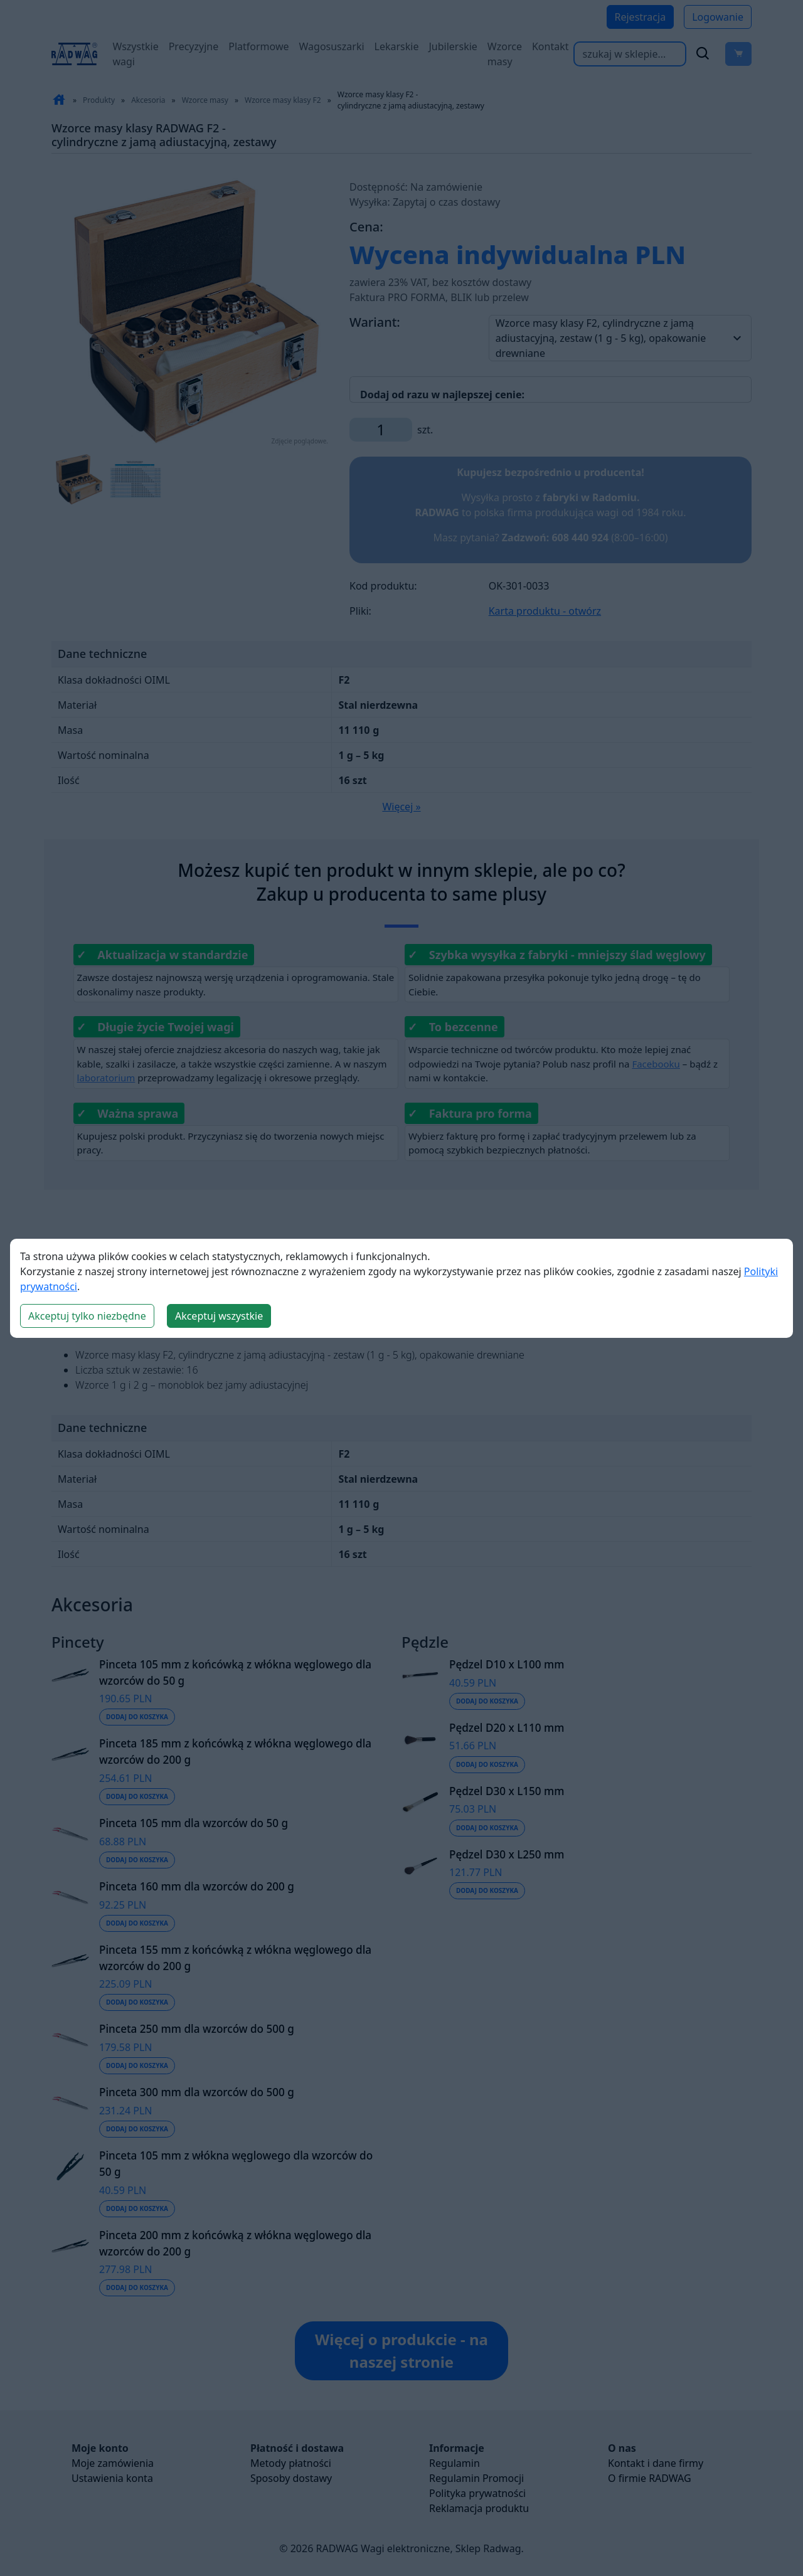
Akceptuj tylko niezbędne (87, 1316)
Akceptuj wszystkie (219, 1316)
